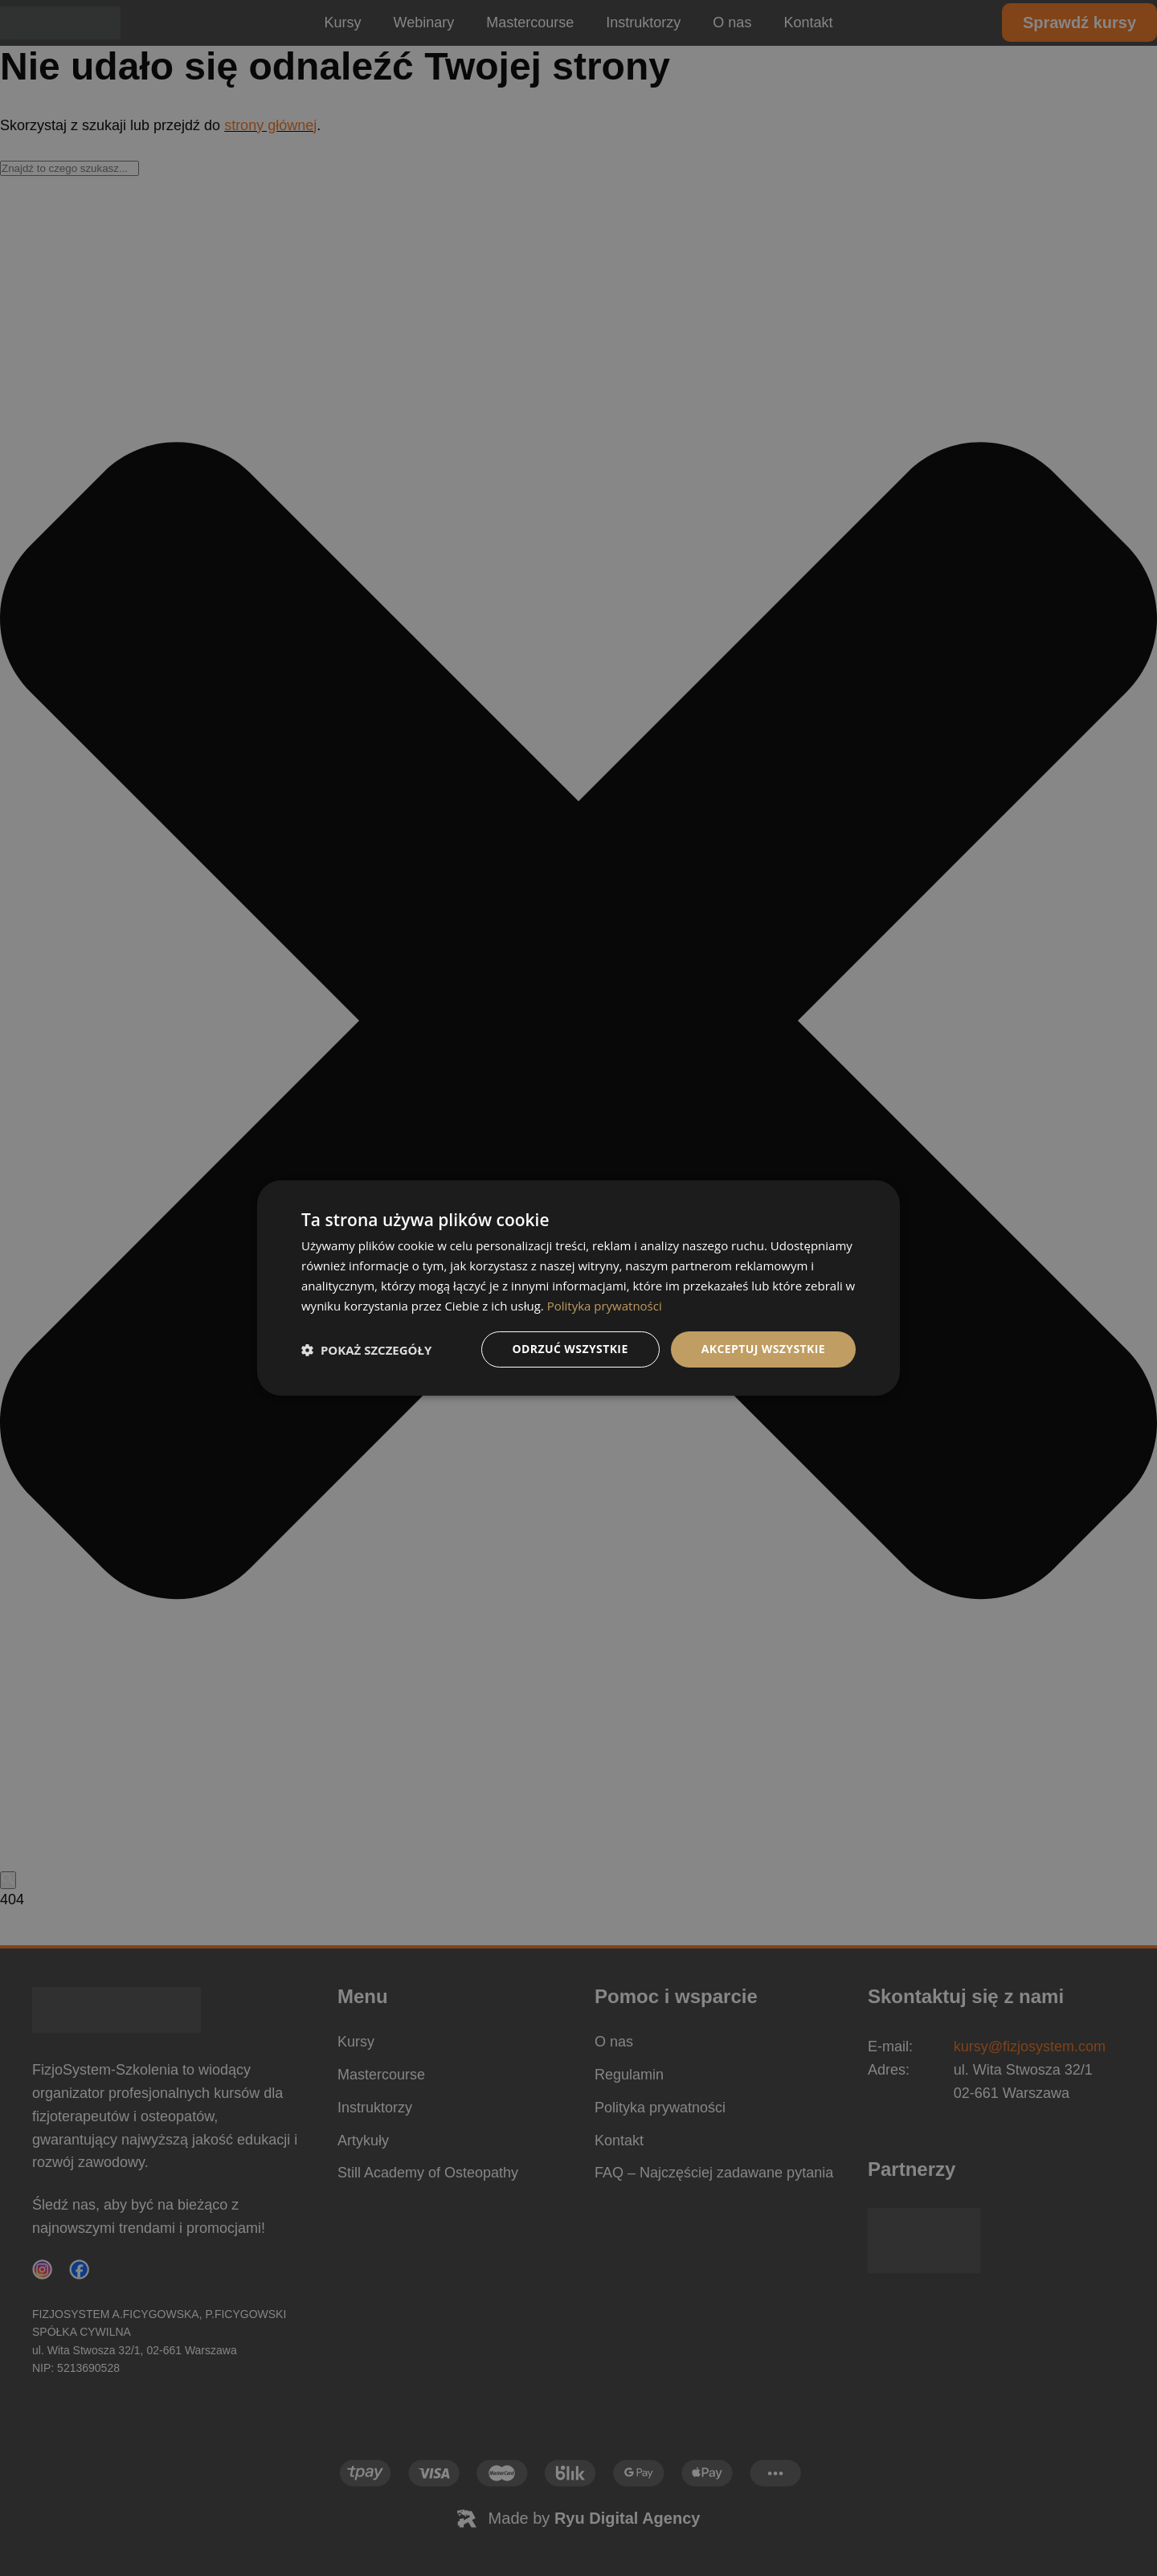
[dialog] (578, 1288)
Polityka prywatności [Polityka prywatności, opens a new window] (604, 1306)
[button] (366, 1350)
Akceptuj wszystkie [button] (763, 1348)
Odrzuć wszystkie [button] (570, 1348)
